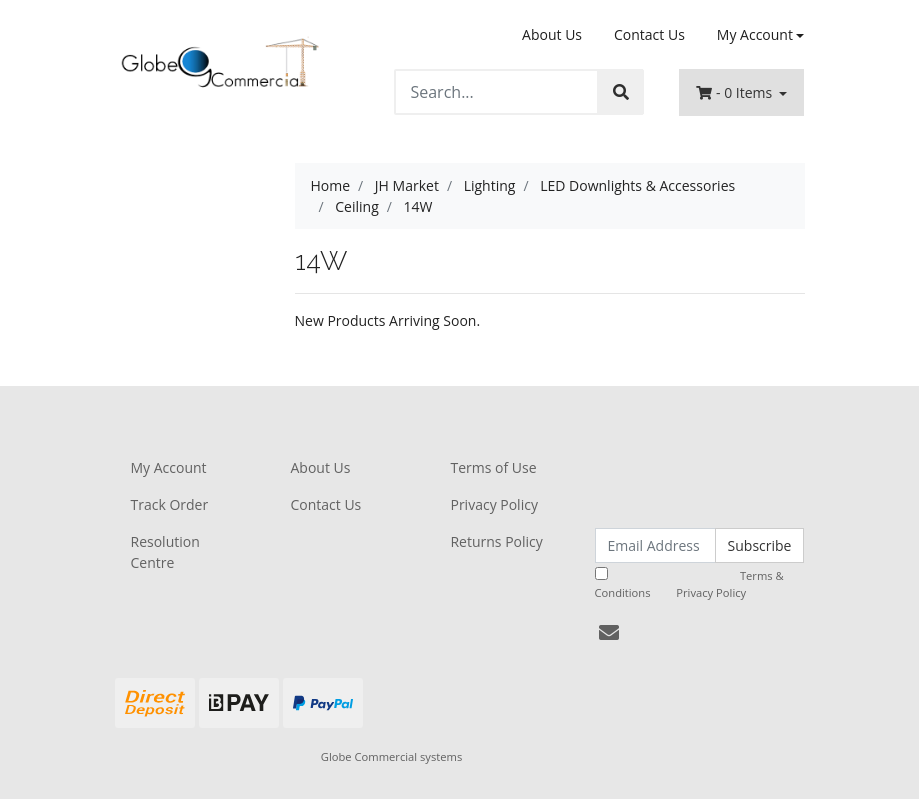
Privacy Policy (493, 504)
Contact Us (649, 34)
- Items (735, 92)
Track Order (170, 504)
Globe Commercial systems (391, 756)
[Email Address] (655, 545)
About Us (552, 34)
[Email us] (609, 632)
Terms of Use (493, 467)
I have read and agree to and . (689, 583)
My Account (169, 467)
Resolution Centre (165, 552)
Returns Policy (496, 541)
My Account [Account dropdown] (755, 34)
